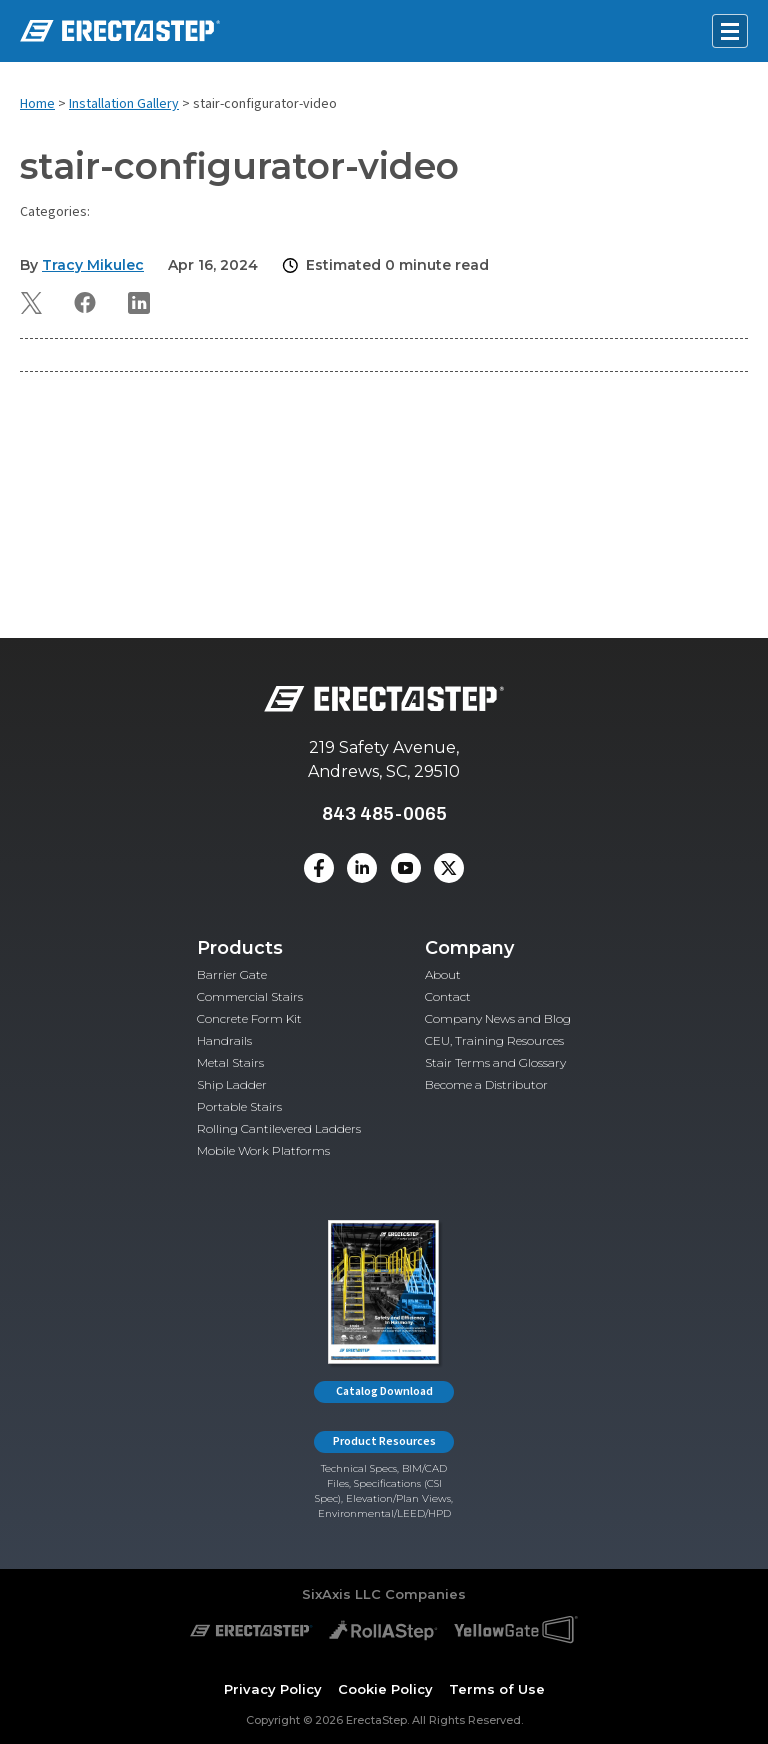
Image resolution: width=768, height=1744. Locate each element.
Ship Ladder (232, 1084)
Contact (448, 996)
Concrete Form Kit (249, 1018)
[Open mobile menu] (730, 31)
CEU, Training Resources (494, 1040)
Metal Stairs (230, 1062)
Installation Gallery (124, 104)
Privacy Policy (273, 1689)
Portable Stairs (239, 1106)
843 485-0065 (384, 813)
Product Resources (384, 1441)
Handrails (224, 1040)
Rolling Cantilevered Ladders (279, 1128)
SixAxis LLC (341, 1594)
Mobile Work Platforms (263, 1150)
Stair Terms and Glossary (495, 1062)
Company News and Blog (498, 1018)
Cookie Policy (385, 1689)
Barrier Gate (232, 974)
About (443, 974)
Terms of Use (497, 1689)
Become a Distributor (486, 1084)
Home (37, 104)
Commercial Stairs (250, 996)
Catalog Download (384, 1391)
